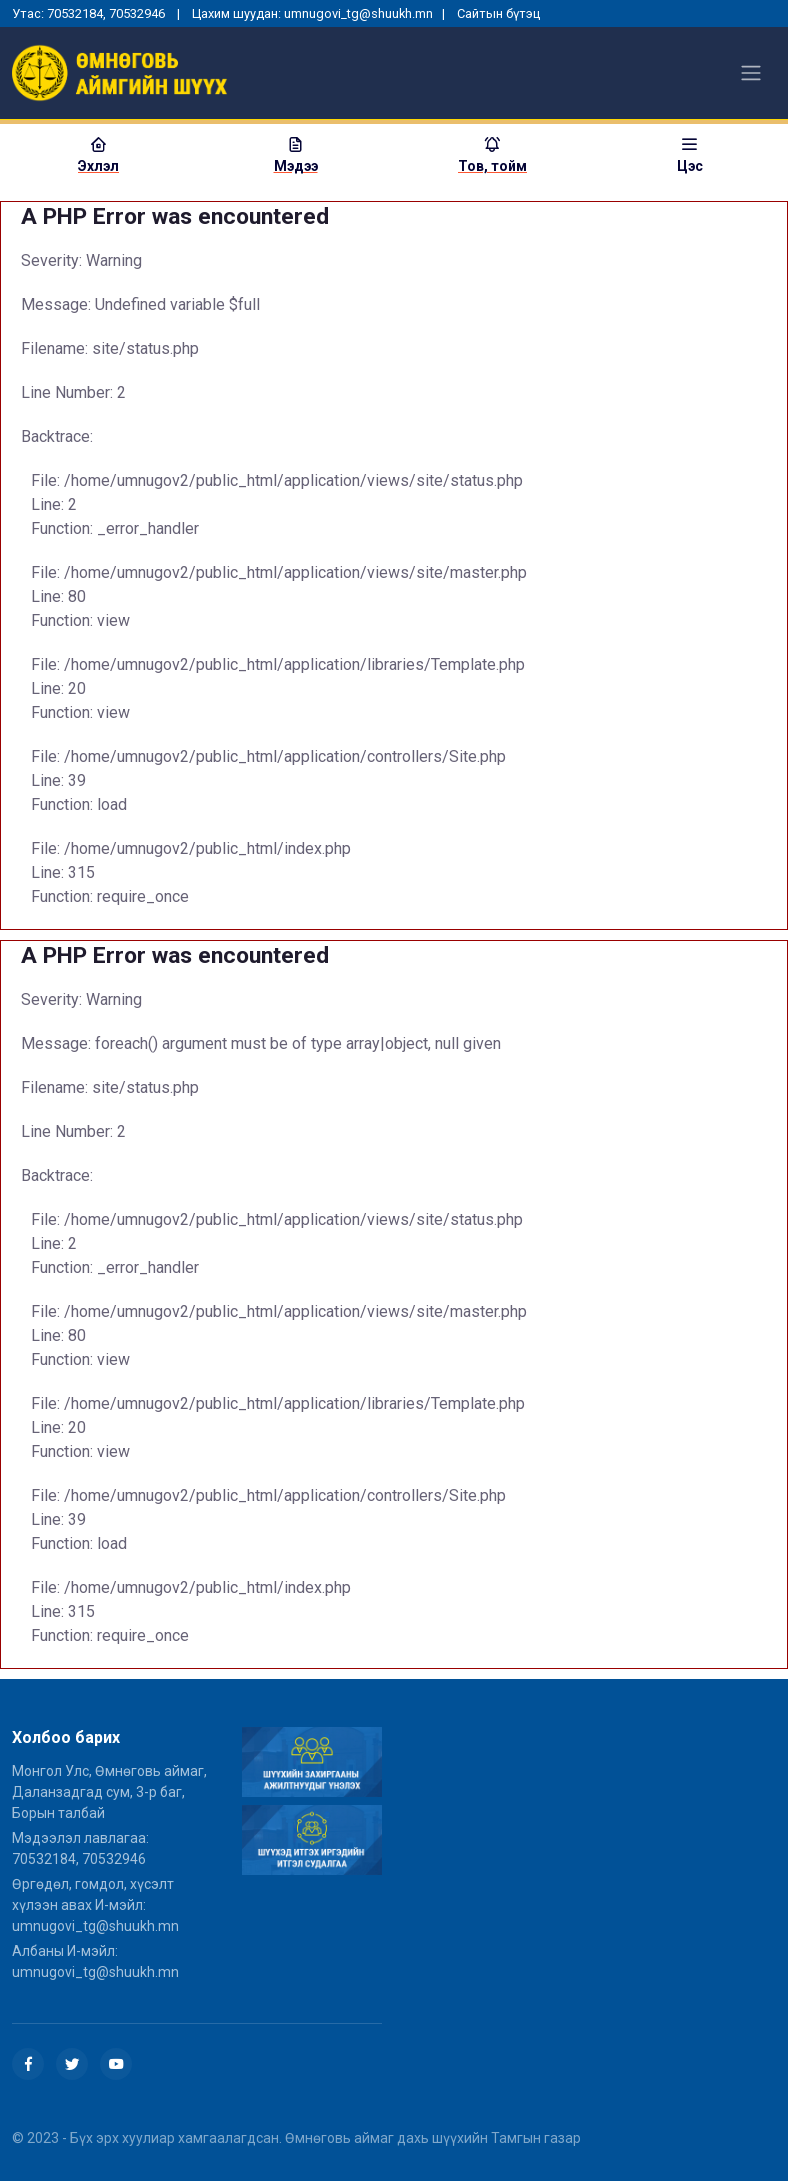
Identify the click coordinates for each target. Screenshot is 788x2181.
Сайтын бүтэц (498, 13)
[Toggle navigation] (751, 73)
